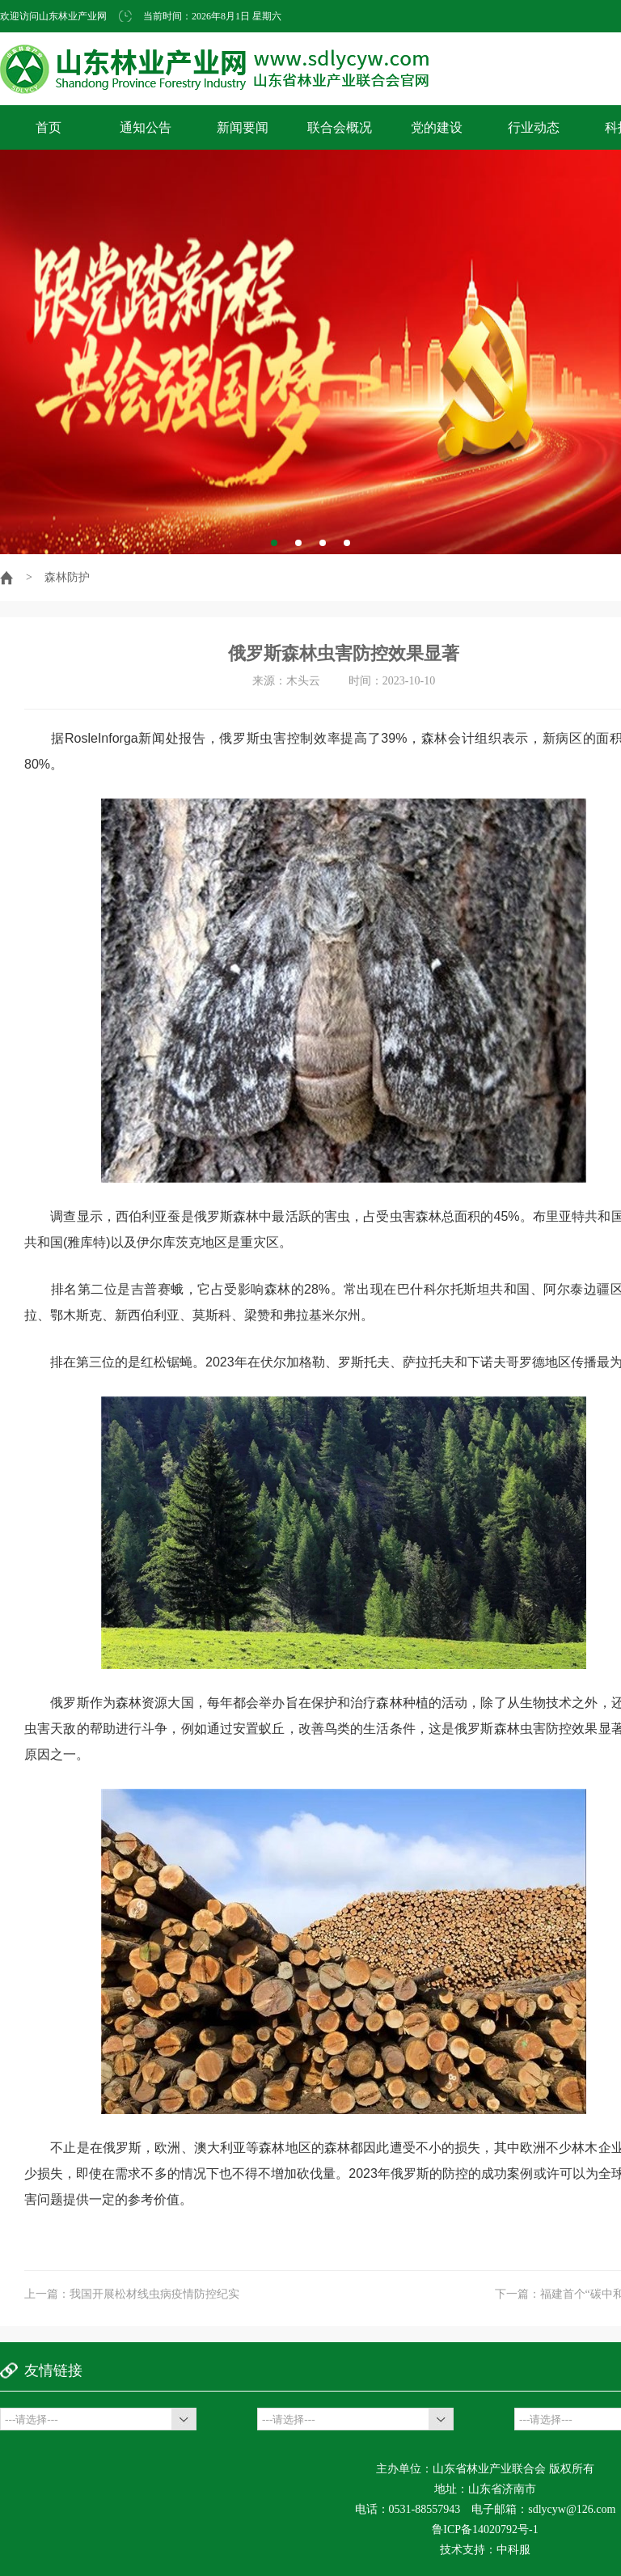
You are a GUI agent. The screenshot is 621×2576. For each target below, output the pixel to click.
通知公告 (145, 127)
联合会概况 (339, 127)
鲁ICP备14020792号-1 (485, 2529)
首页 (48, 127)
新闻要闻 (242, 127)
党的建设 (437, 127)
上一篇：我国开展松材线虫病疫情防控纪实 (131, 2294)
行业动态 (534, 127)
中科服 (513, 2550)
